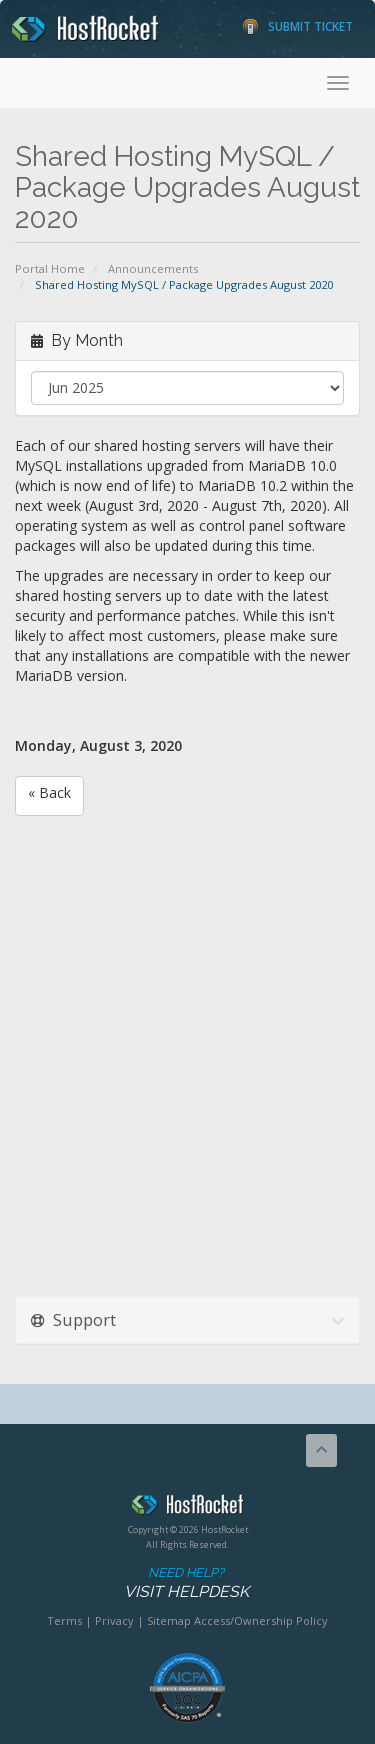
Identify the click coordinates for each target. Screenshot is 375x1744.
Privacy (114, 1620)
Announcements (153, 268)
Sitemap (169, 1620)
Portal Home (50, 268)
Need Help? (186, 1583)
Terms (64, 1620)
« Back (49, 792)
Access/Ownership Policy (261, 1620)
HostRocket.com (187, 1508)
